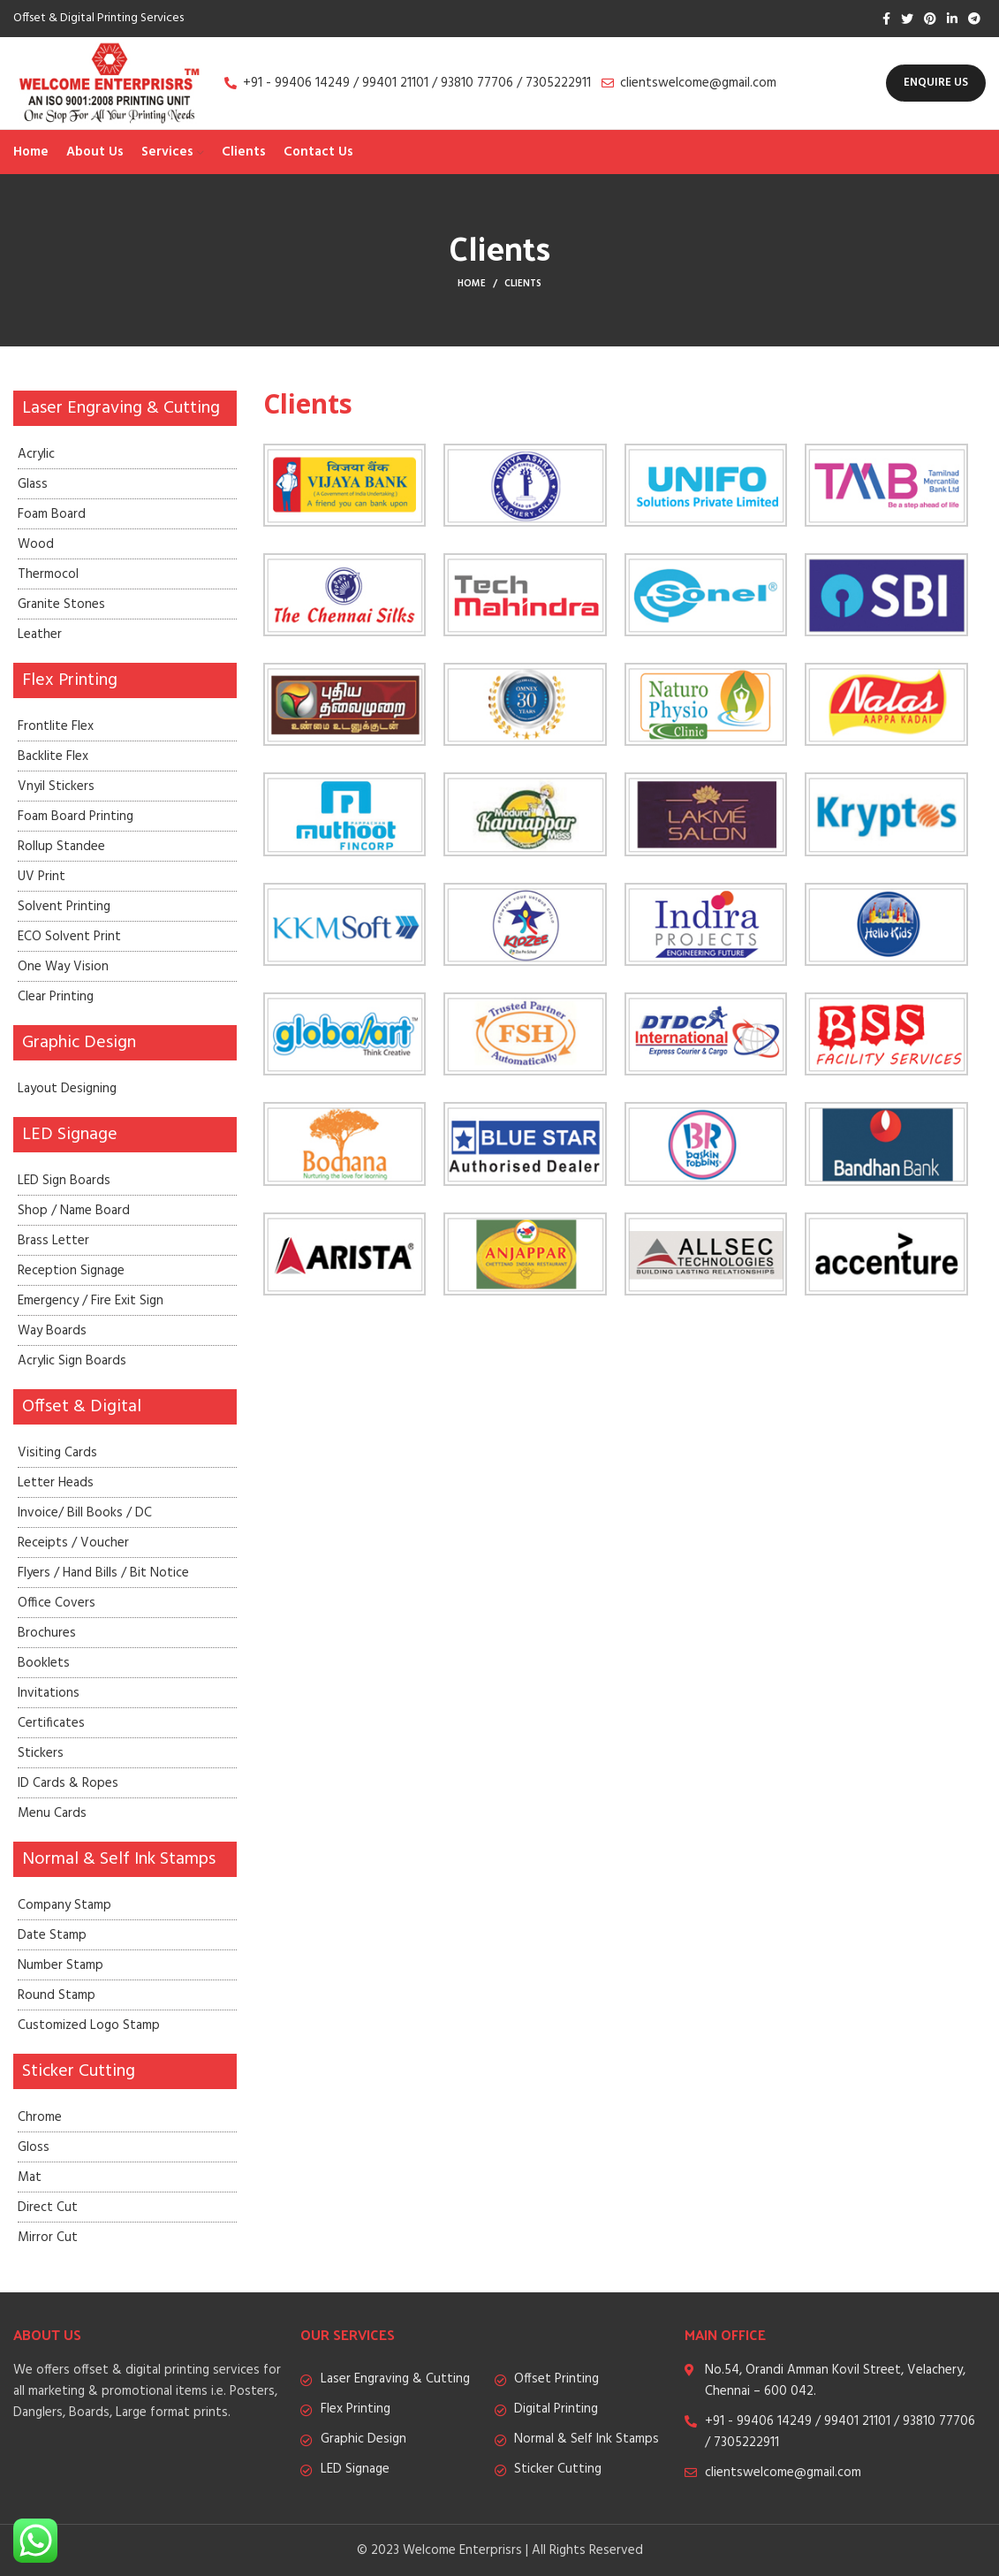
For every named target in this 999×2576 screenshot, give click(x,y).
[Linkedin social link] (952, 18)
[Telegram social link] (974, 18)
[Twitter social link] (907, 18)
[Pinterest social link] (930, 18)
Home (472, 284)
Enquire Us (936, 82)
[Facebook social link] (886, 18)
